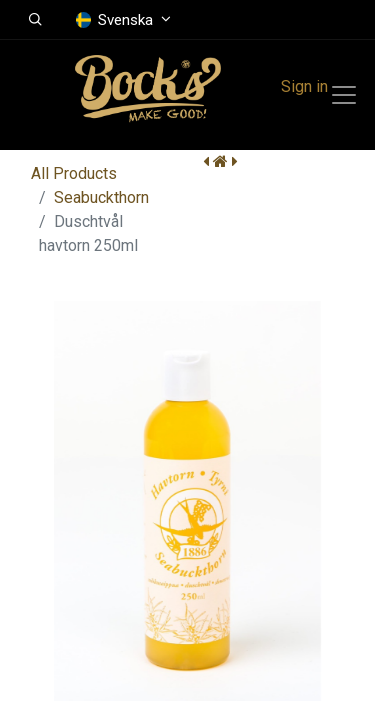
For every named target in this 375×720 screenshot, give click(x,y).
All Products (74, 173)
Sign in (304, 86)
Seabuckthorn (101, 197)
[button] (35, 20)
